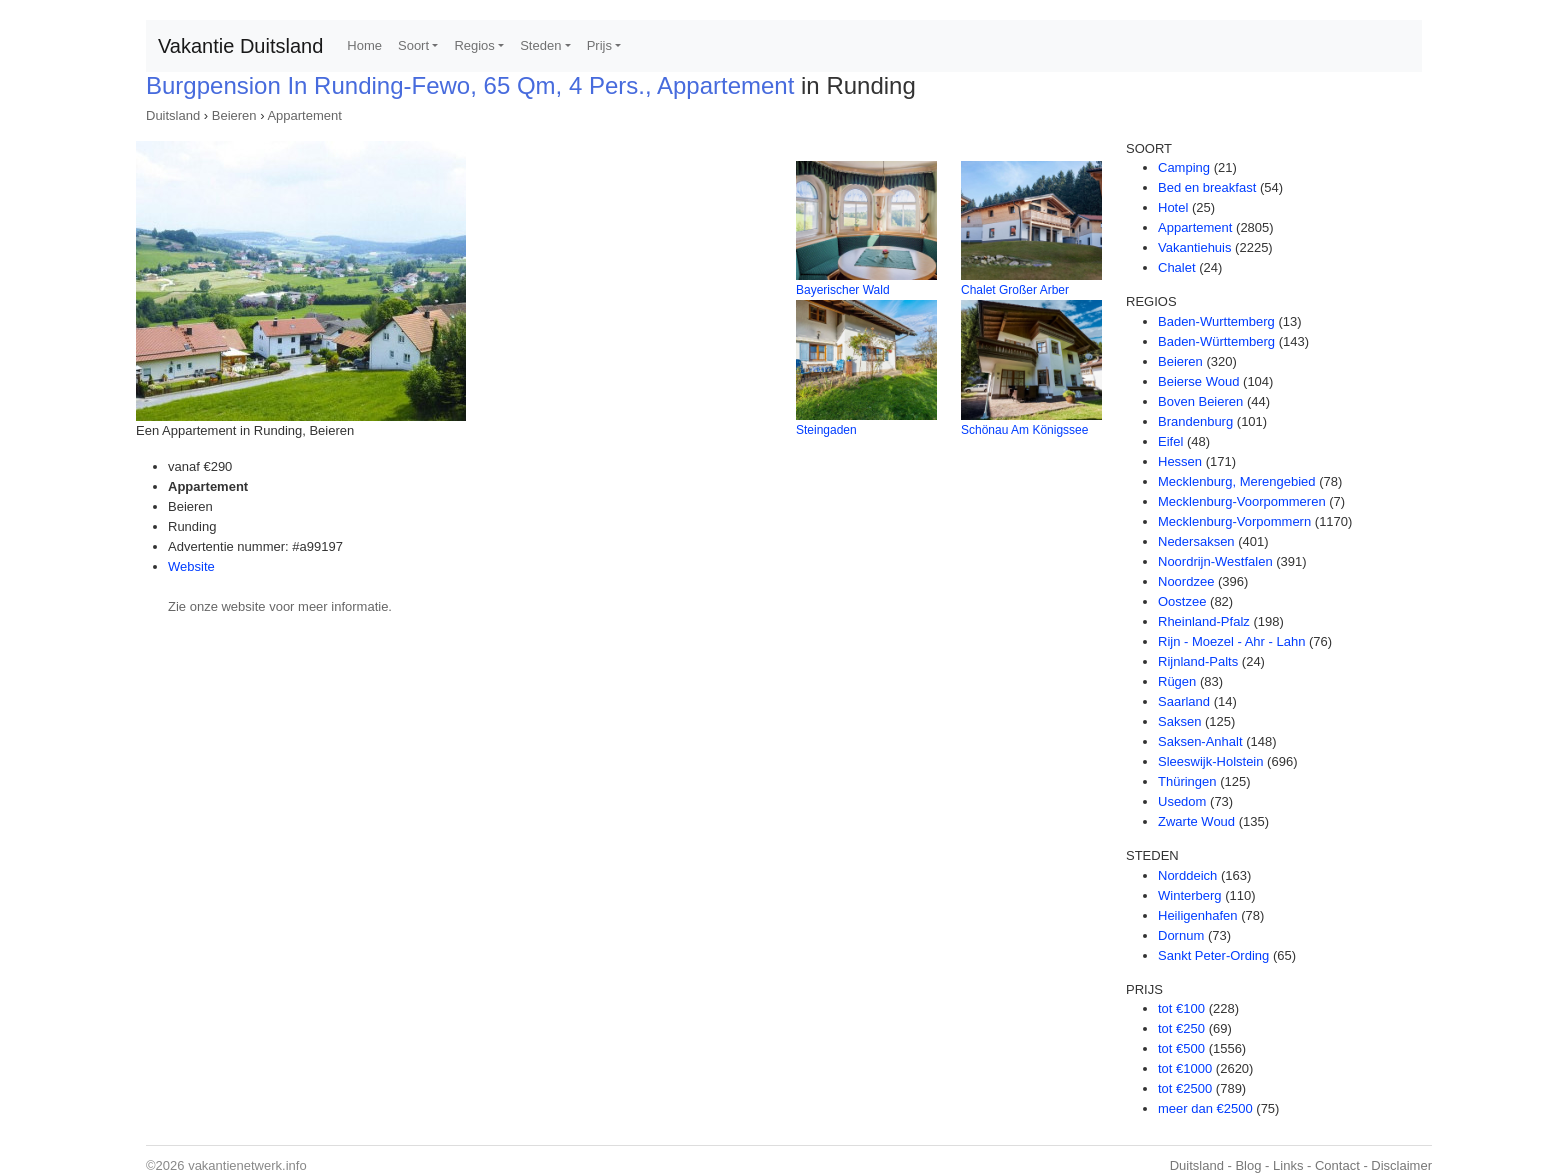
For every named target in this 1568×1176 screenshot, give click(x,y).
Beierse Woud (1198, 381)
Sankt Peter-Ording (1213, 955)
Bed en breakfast (1207, 187)
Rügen (1177, 681)
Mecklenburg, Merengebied (1237, 481)
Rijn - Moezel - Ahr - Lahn (1231, 641)
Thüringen (1187, 781)
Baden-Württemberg (1216, 341)
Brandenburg (1195, 421)
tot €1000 (1185, 1068)
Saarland (1184, 701)
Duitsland (173, 115)
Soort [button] (413, 45)
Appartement (304, 115)
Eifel (1170, 441)
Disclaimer (1401, 1165)
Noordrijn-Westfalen (1215, 561)
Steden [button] (540, 45)
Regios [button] (474, 45)
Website (191, 566)
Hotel (1173, 207)
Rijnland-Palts (1198, 661)
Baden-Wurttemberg (1216, 321)
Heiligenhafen (1198, 915)
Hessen (1180, 461)
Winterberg (1190, 895)
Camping (1184, 167)
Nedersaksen (1196, 541)
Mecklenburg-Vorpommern (1234, 521)
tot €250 (1181, 1028)
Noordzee (1186, 581)
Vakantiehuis (1194, 247)
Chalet (1177, 267)
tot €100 (1181, 1008)
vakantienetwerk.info (247, 1165)
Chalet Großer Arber (1015, 290)
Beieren (234, 115)
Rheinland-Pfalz (1204, 621)
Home (364, 45)
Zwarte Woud (1196, 821)
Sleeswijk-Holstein (1210, 761)
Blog (1248, 1165)
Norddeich (1187, 875)
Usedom (1182, 801)
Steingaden (826, 430)
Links (1288, 1165)
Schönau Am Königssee (1024, 430)
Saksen (1179, 721)
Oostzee (1182, 601)
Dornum (1181, 935)
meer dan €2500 (1205, 1108)
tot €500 (1181, 1048)
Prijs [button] (599, 45)
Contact (1337, 1165)
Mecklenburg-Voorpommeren (1242, 501)
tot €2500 (1185, 1088)
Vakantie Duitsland (240, 46)
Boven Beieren (1200, 401)
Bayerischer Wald (843, 290)
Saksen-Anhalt (1200, 741)
